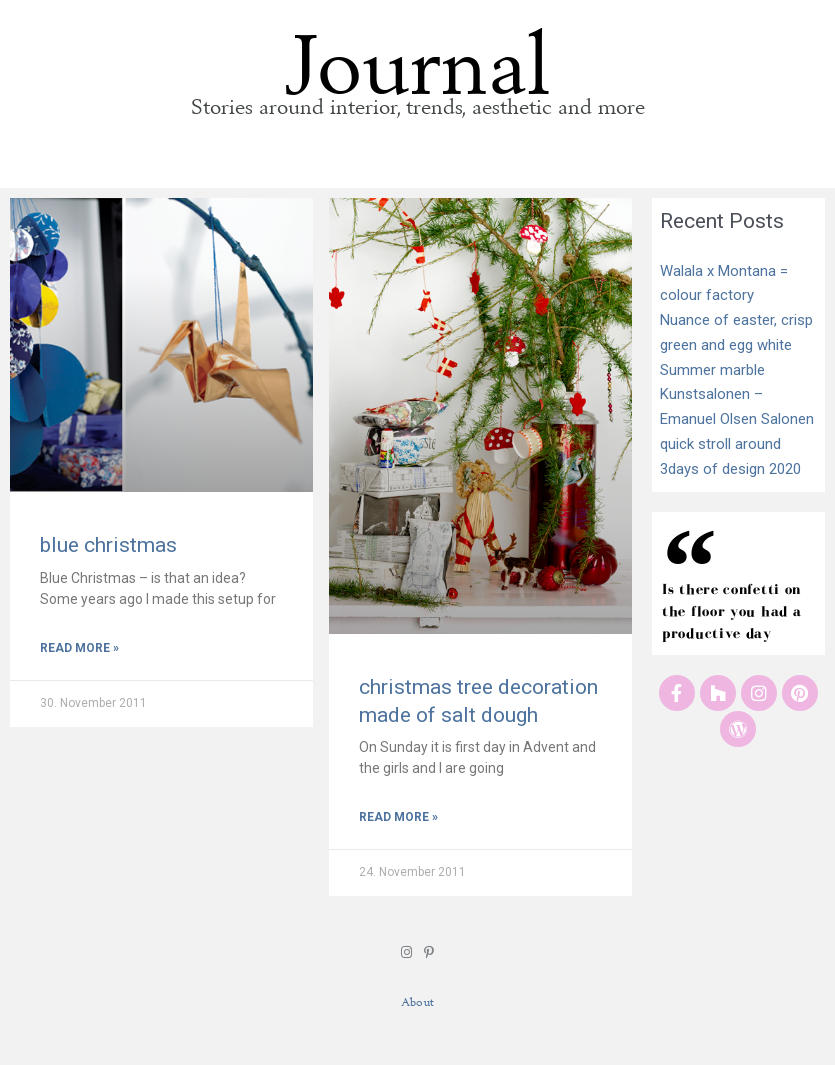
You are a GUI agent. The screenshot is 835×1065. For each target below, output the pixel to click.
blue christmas (108, 545)
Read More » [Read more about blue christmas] (79, 648)
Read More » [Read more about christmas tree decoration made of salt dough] (398, 817)
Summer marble (712, 370)
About (417, 1001)
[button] (417, 165)
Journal (418, 52)
